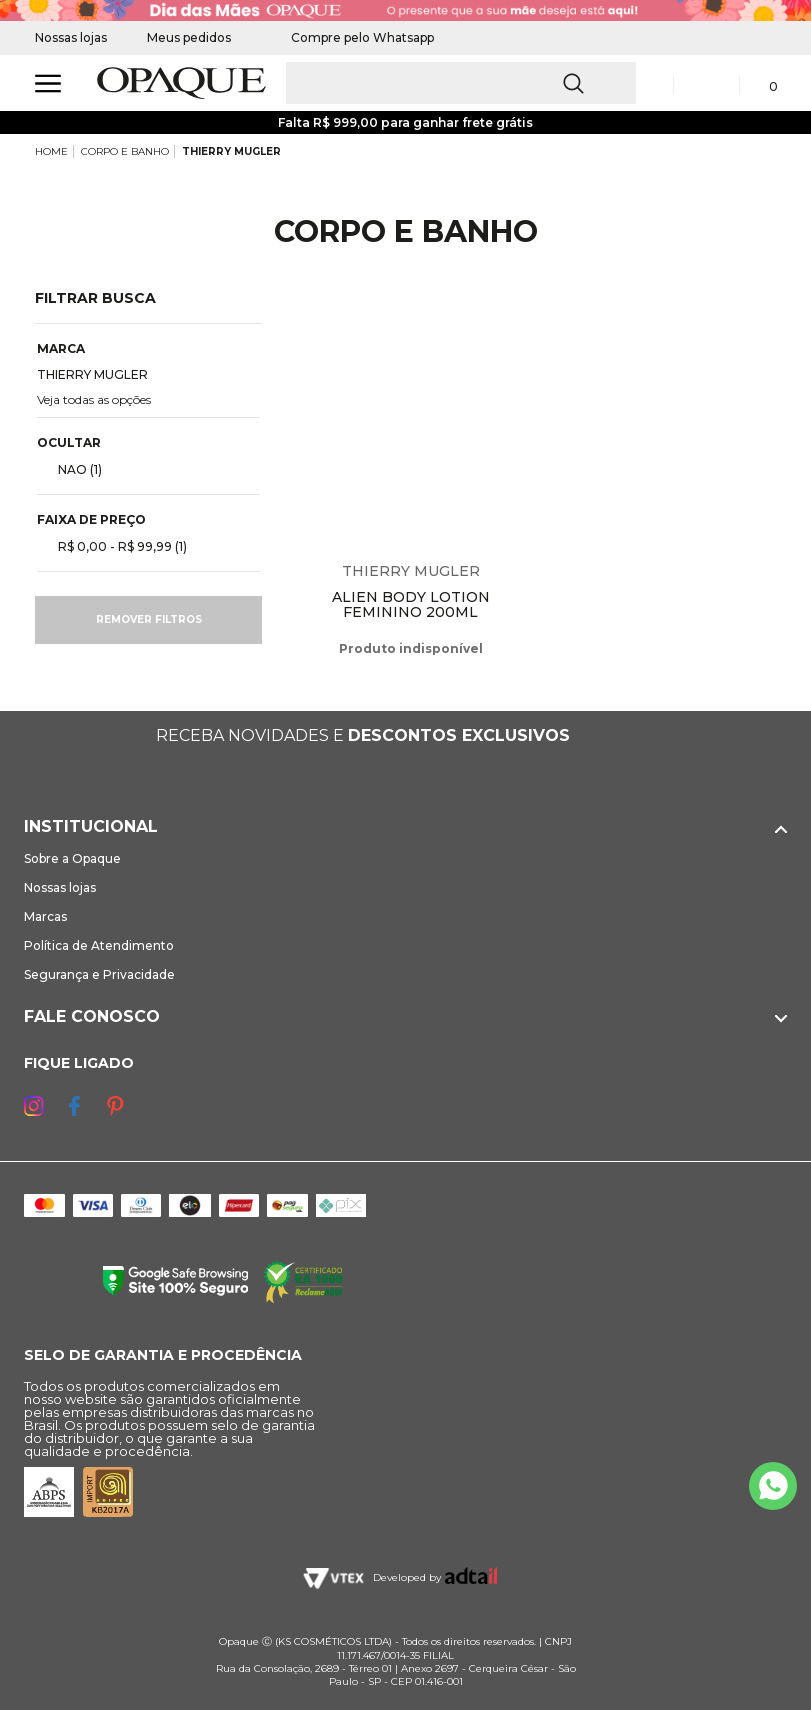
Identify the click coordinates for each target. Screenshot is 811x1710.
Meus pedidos (189, 37)
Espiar (512, 319)
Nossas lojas (71, 37)
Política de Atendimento (99, 945)
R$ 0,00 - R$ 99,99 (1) (114, 546)
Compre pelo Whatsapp (352, 37)
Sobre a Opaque (72, 858)
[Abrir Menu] (48, 83)
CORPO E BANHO (125, 151)
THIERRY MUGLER (231, 151)
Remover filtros (149, 619)
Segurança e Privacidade (99, 974)
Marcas (45, 916)
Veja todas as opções (94, 399)
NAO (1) (72, 469)
